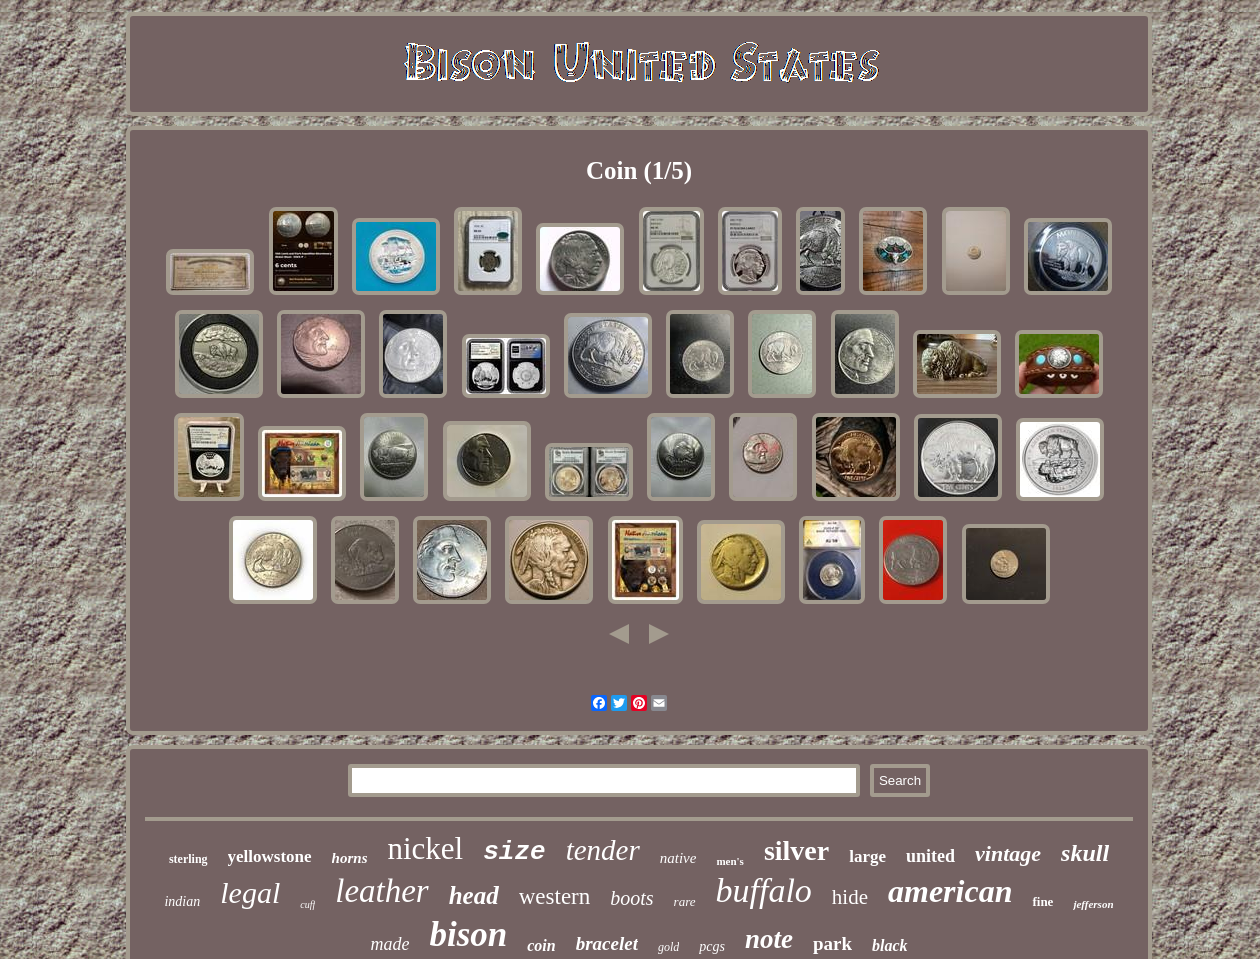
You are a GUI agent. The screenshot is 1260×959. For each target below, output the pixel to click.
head (474, 895)
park (832, 943)
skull (1085, 853)
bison (468, 934)
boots (631, 898)
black (890, 945)
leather (381, 891)
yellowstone (270, 856)
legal (250, 892)
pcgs (712, 946)
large (867, 856)
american (950, 891)
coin (541, 945)
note (769, 939)
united (930, 856)
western (555, 896)
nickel (425, 848)
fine (1042, 901)
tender (603, 850)
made (389, 944)
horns (350, 858)
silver (796, 850)
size (514, 852)
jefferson (1093, 904)
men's (730, 861)
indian (182, 901)
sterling (188, 859)
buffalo (764, 890)
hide (850, 897)
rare (685, 901)
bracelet (607, 943)
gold (668, 947)
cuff (307, 904)
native (678, 858)
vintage (1008, 853)
